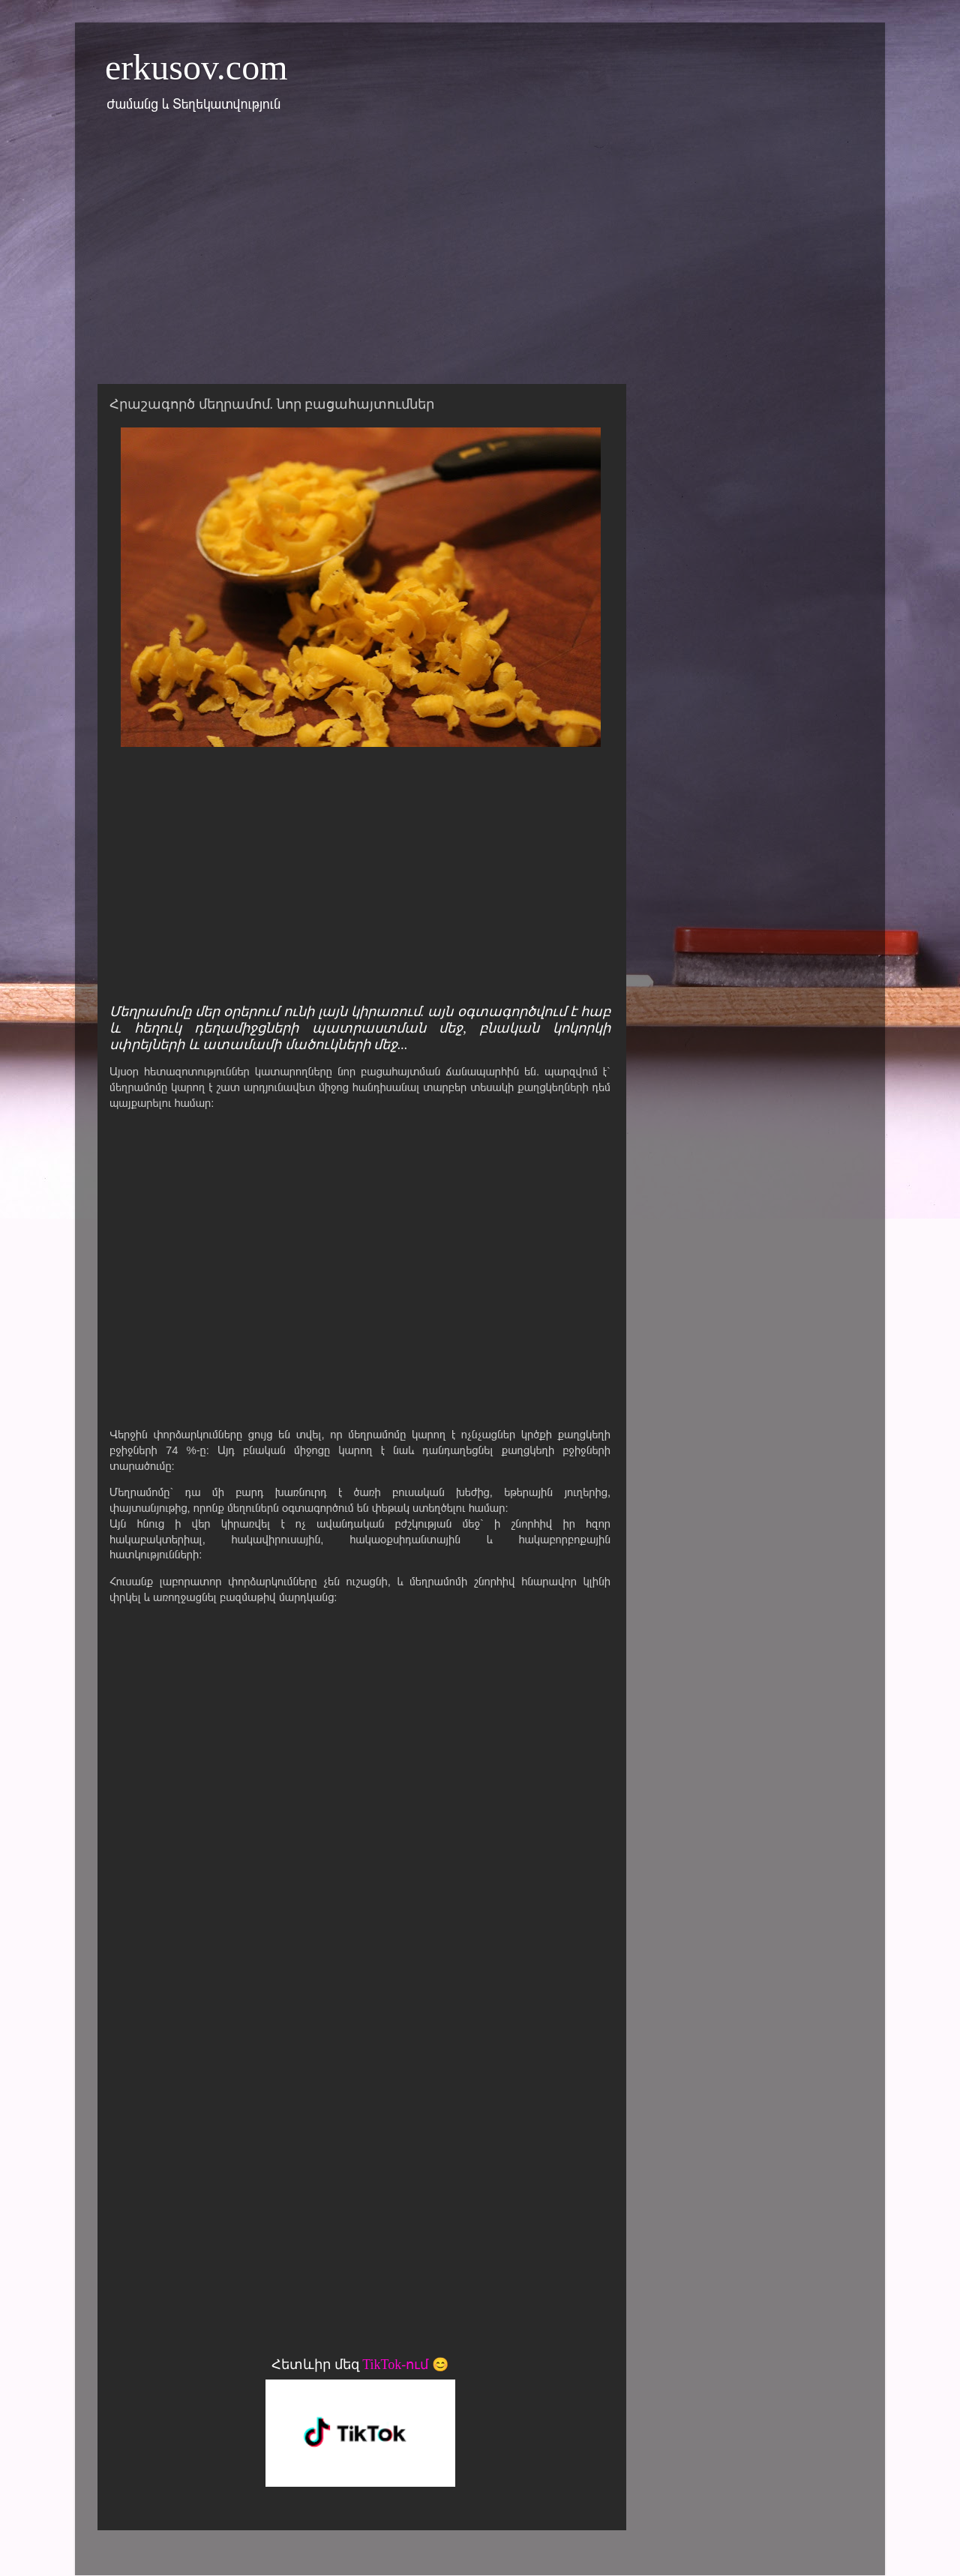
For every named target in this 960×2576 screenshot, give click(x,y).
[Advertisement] (480, 257)
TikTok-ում (395, 2364)
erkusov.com (196, 67)
